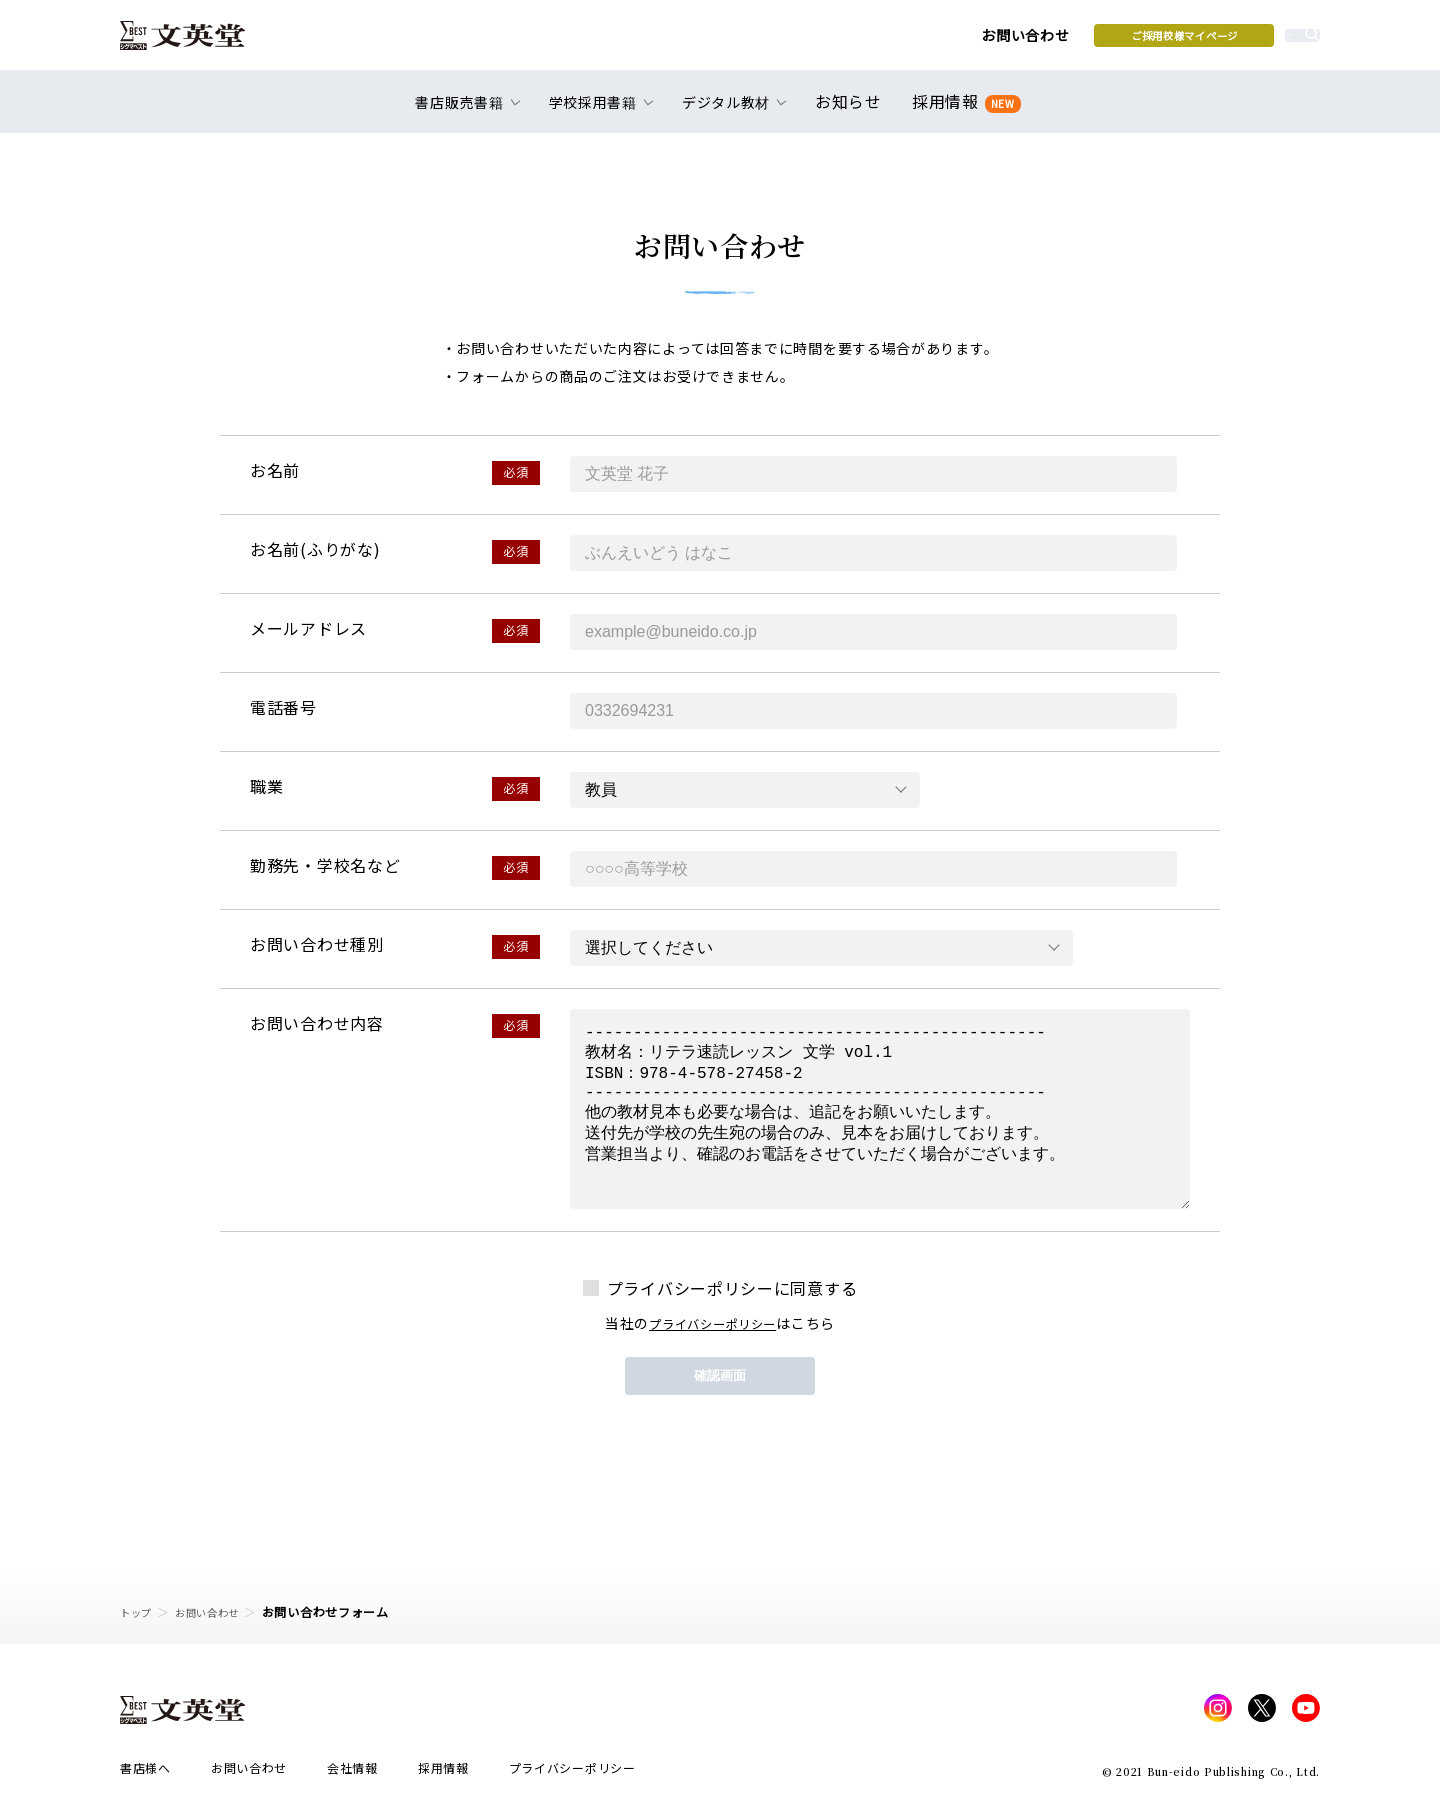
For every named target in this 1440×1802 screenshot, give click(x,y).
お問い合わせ (871, 42)
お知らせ (852, 112)
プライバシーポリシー (712, 1323)
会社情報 (352, 1773)
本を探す (1230, 41)
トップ (139, 1611)
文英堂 (198, 42)
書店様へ (145, 1773)
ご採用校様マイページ (1030, 41)
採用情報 (962, 112)
